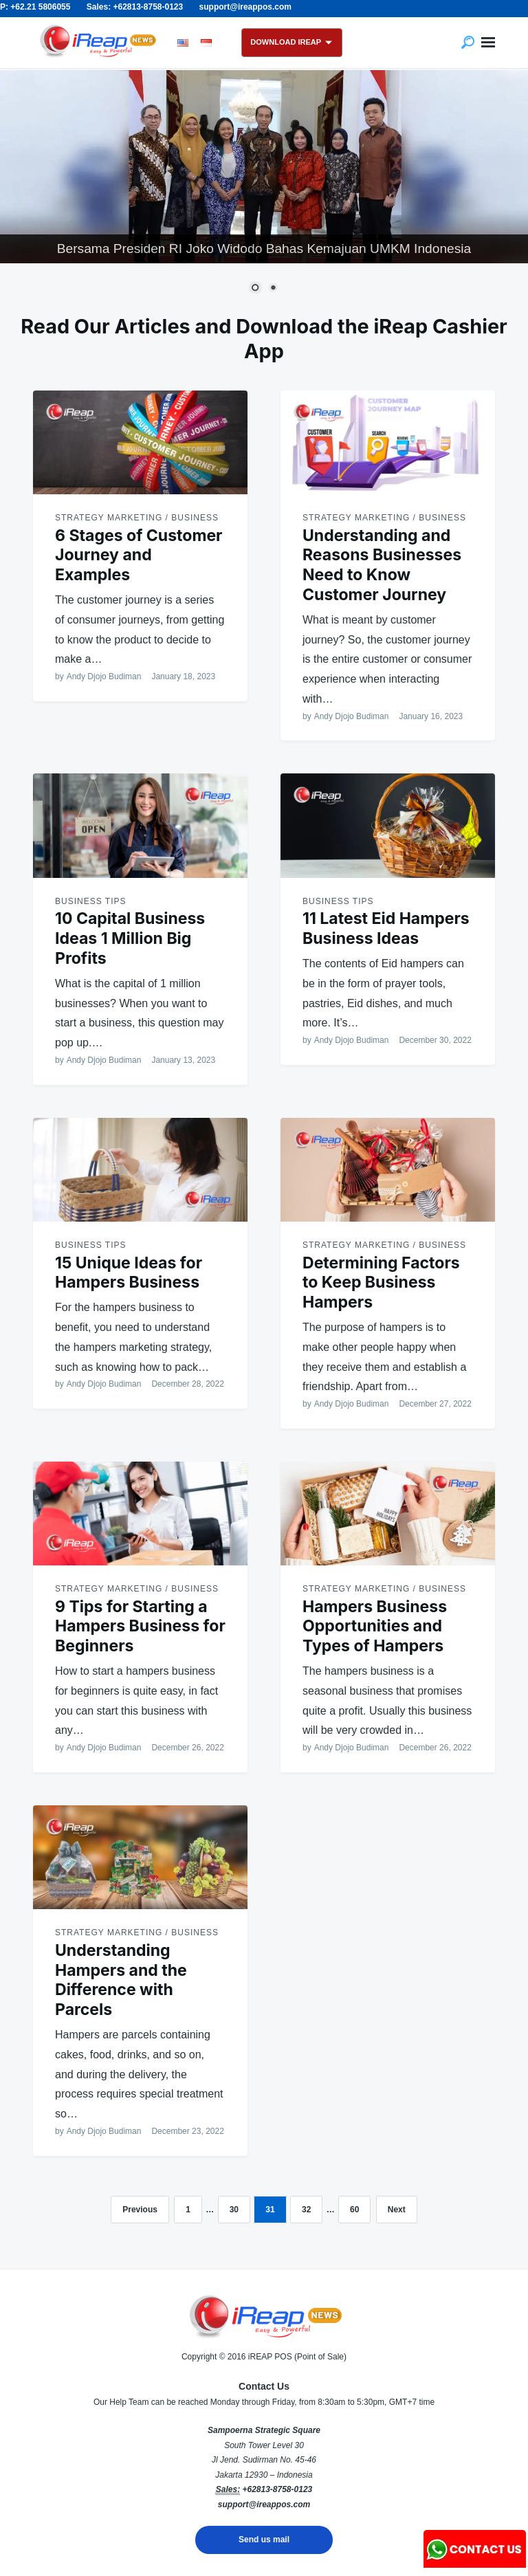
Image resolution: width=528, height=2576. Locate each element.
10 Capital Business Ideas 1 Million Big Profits (130, 938)
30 (234, 2209)
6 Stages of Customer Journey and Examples (139, 555)
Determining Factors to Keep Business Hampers (381, 1282)
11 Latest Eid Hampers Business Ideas (386, 928)
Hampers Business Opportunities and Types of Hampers (374, 1626)
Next (397, 2209)
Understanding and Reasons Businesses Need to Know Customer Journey (381, 565)
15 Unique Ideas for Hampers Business (128, 1272)
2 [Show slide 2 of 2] (272, 288)
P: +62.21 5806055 (35, 7)
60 (354, 2209)
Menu (488, 42)
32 (306, 2209)
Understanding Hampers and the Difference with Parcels (121, 1980)
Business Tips (90, 901)
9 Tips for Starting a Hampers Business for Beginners (140, 1626)
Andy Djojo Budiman (104, 676)
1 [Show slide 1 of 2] (255, 288)
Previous (139, 2209)
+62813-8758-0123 (277, 2489)
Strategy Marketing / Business (137, 517)
